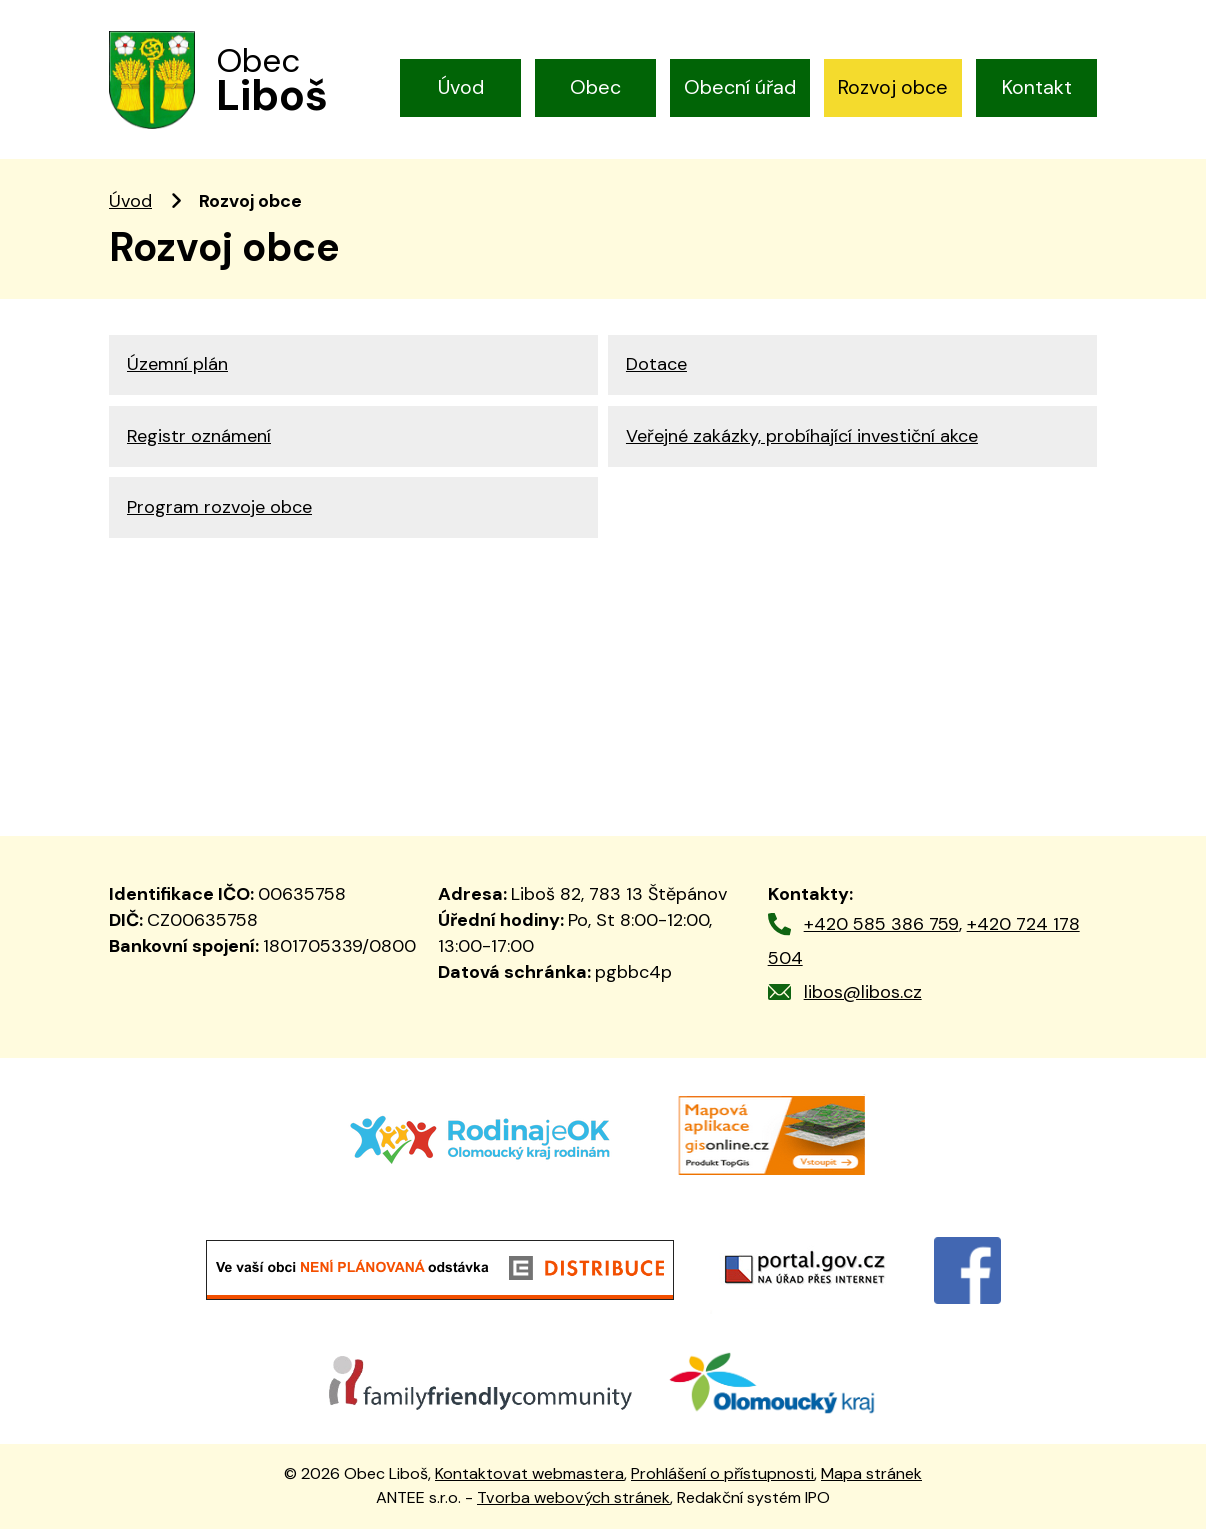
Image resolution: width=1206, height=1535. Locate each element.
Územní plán (177, 372)
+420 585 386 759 (881, 930)
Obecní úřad (740, 87)
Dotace (656, 372)
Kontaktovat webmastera (529, 1479)
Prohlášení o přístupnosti (722, 1479)
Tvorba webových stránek (573, 1504)
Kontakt (1037, 87)
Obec (595, 87)
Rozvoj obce (893, 87)
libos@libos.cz (863, 999)
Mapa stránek (871, 1479)
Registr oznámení (199, 446)
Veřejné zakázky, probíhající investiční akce (802, 446)
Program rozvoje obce (219, 520)
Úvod (461, 87)
